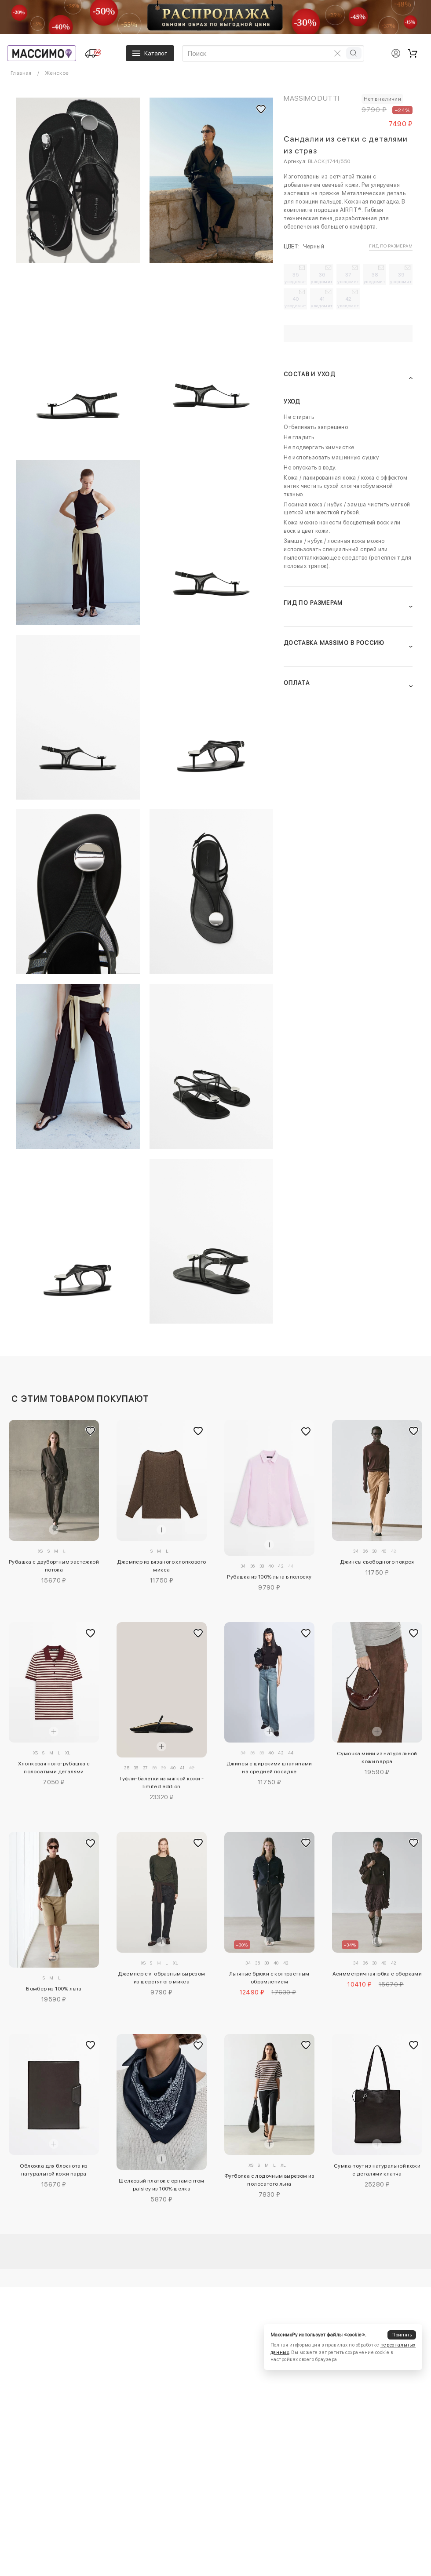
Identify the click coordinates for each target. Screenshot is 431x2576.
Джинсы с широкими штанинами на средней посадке (269, 1768)
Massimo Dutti (311, 98)
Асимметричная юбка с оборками (377, 1974)
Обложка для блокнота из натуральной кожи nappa (54, 2170)
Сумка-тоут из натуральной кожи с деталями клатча (377, 2170)
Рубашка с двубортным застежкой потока (54, 1566)
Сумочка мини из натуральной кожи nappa (377, 1757)
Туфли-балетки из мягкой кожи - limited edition (161, 1783)
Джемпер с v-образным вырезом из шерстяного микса (161, 1978)
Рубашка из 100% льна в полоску (269, 1577)
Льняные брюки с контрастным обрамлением (269, 1978)
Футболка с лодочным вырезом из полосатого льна (269, 2180)
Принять (401, 2335)
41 (322, 302)
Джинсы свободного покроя (377, 1562)
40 (296, 302)
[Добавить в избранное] (90, 1431)
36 (322, 278)
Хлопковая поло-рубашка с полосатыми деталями (54, 1768)
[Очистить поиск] (337, 53)
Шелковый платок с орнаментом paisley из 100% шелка (161, 2185)
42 (348, 302)
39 (401, 278)
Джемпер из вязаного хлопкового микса (161, 1566)
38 (375, 278)
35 (296, 278)
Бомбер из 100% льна (54, 1989)
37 (348, 278)
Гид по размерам (391, 245)
